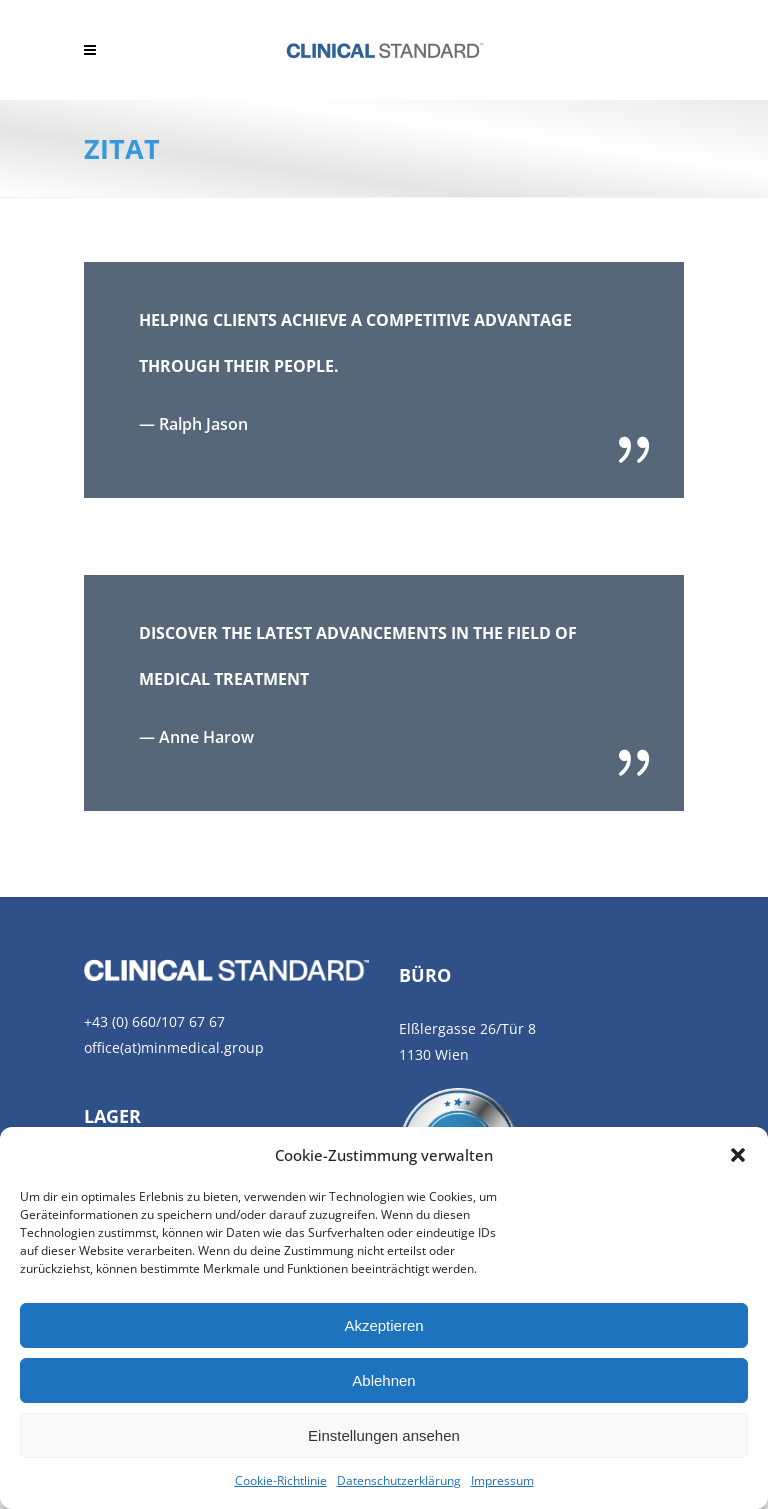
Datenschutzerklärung (399, 1480)
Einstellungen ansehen (384, 1435)
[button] (738, 1155)
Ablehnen (383, 1380)
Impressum (502, 1480)
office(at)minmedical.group (174, 1047)
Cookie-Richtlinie (281, 1480)
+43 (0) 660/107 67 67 (154, 1021)
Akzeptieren (383, 1325)
